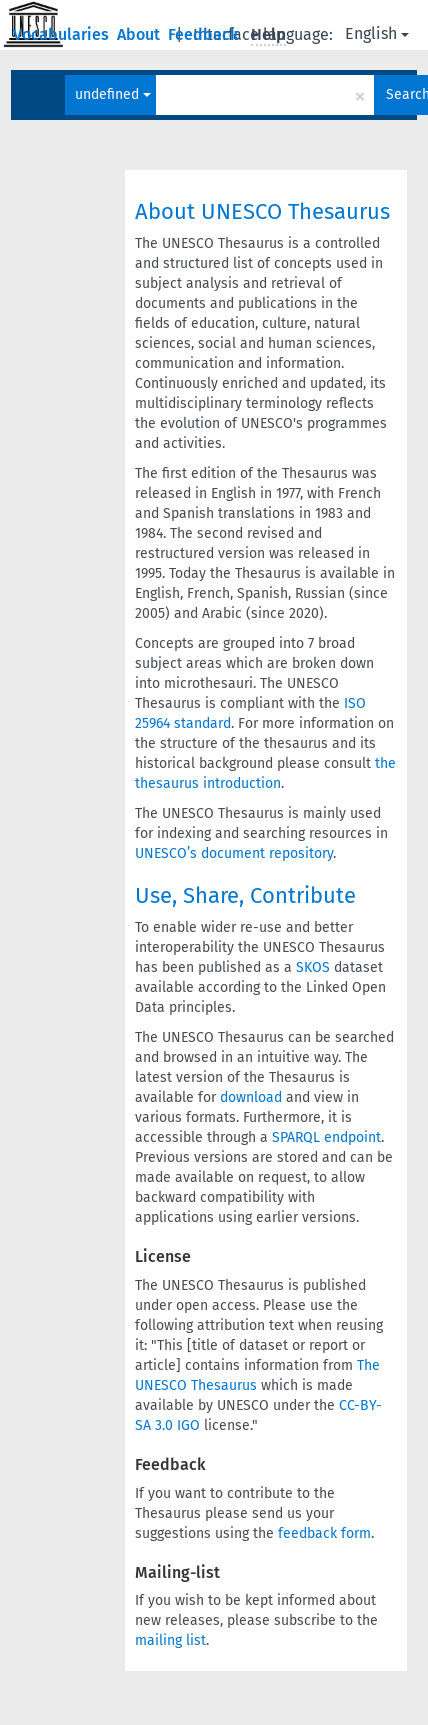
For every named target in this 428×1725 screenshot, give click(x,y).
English (377, 33)
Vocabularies (63, 34)
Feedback (205, 34)
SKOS (313, 967)
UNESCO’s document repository (234, 853)
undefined (113, 94)
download (251, 1097)
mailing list (170, 1640)
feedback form (324, 1533)
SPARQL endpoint (326, 1137)
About (140, 34)
